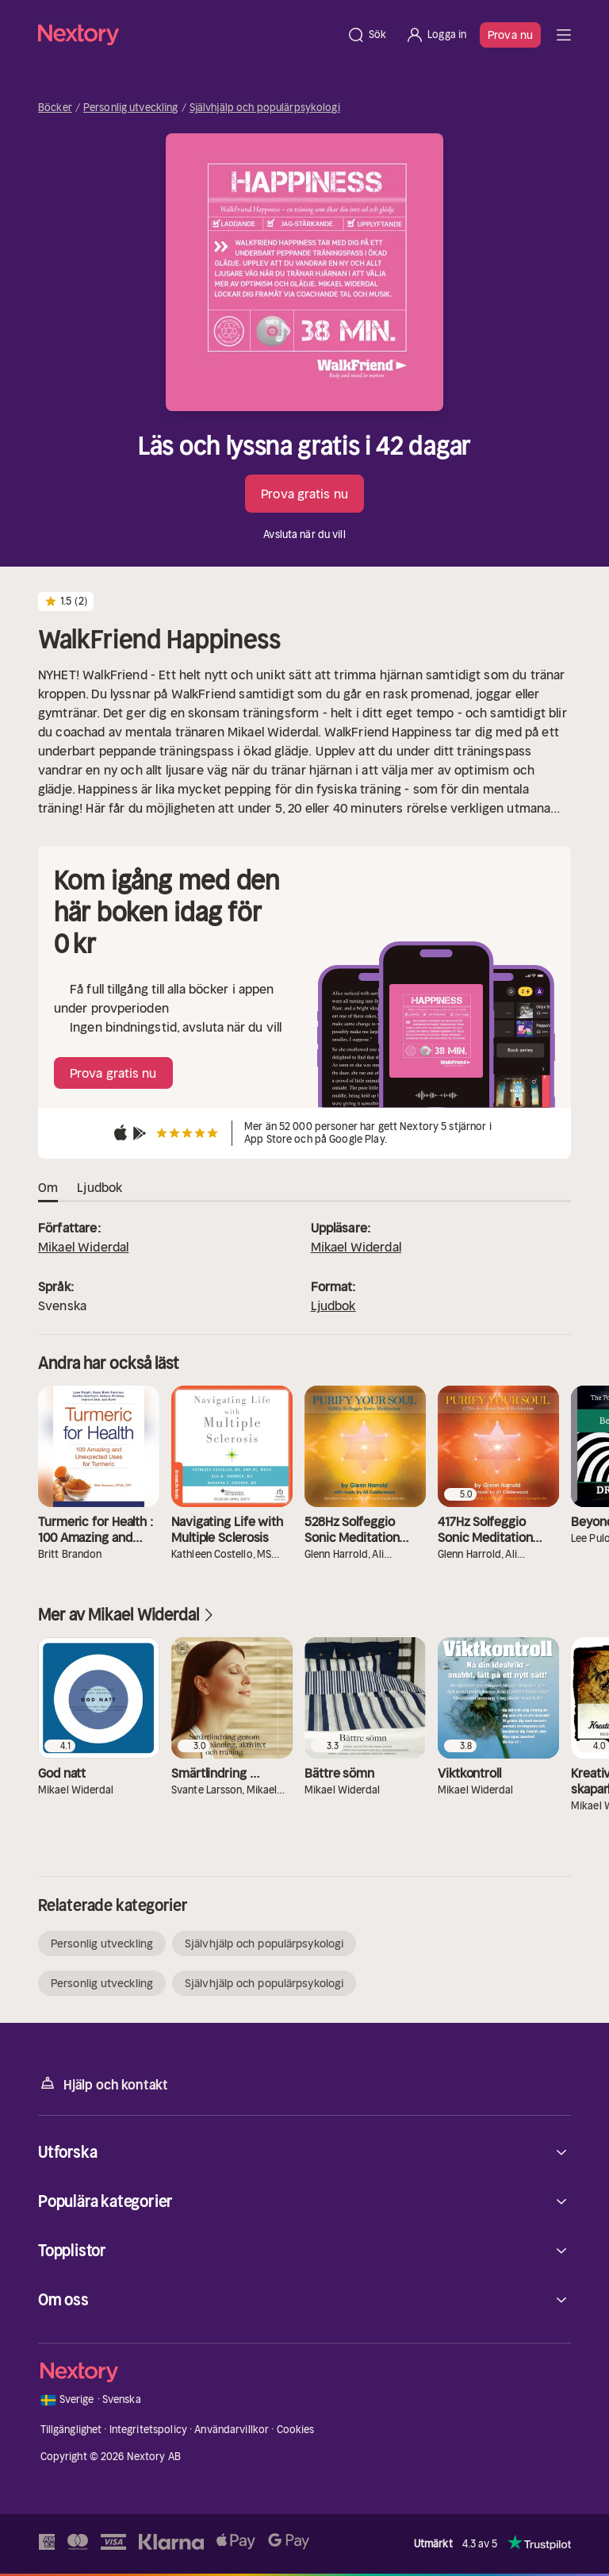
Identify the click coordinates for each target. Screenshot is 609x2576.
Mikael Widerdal (83, 1247)
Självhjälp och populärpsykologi (265, 108)
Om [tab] (48, 1188)
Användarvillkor (231, 2429)
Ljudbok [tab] (99, 1188)
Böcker (55, 108)
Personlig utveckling (130, 108)
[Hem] (187, 34)
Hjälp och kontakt (103, 2083)
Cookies (296, 2429)
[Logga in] (436, 35)
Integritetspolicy (148, 2429)
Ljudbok (333, 1305)
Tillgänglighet (71, 2429)
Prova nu (510, 35)
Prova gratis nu (304, 494)
